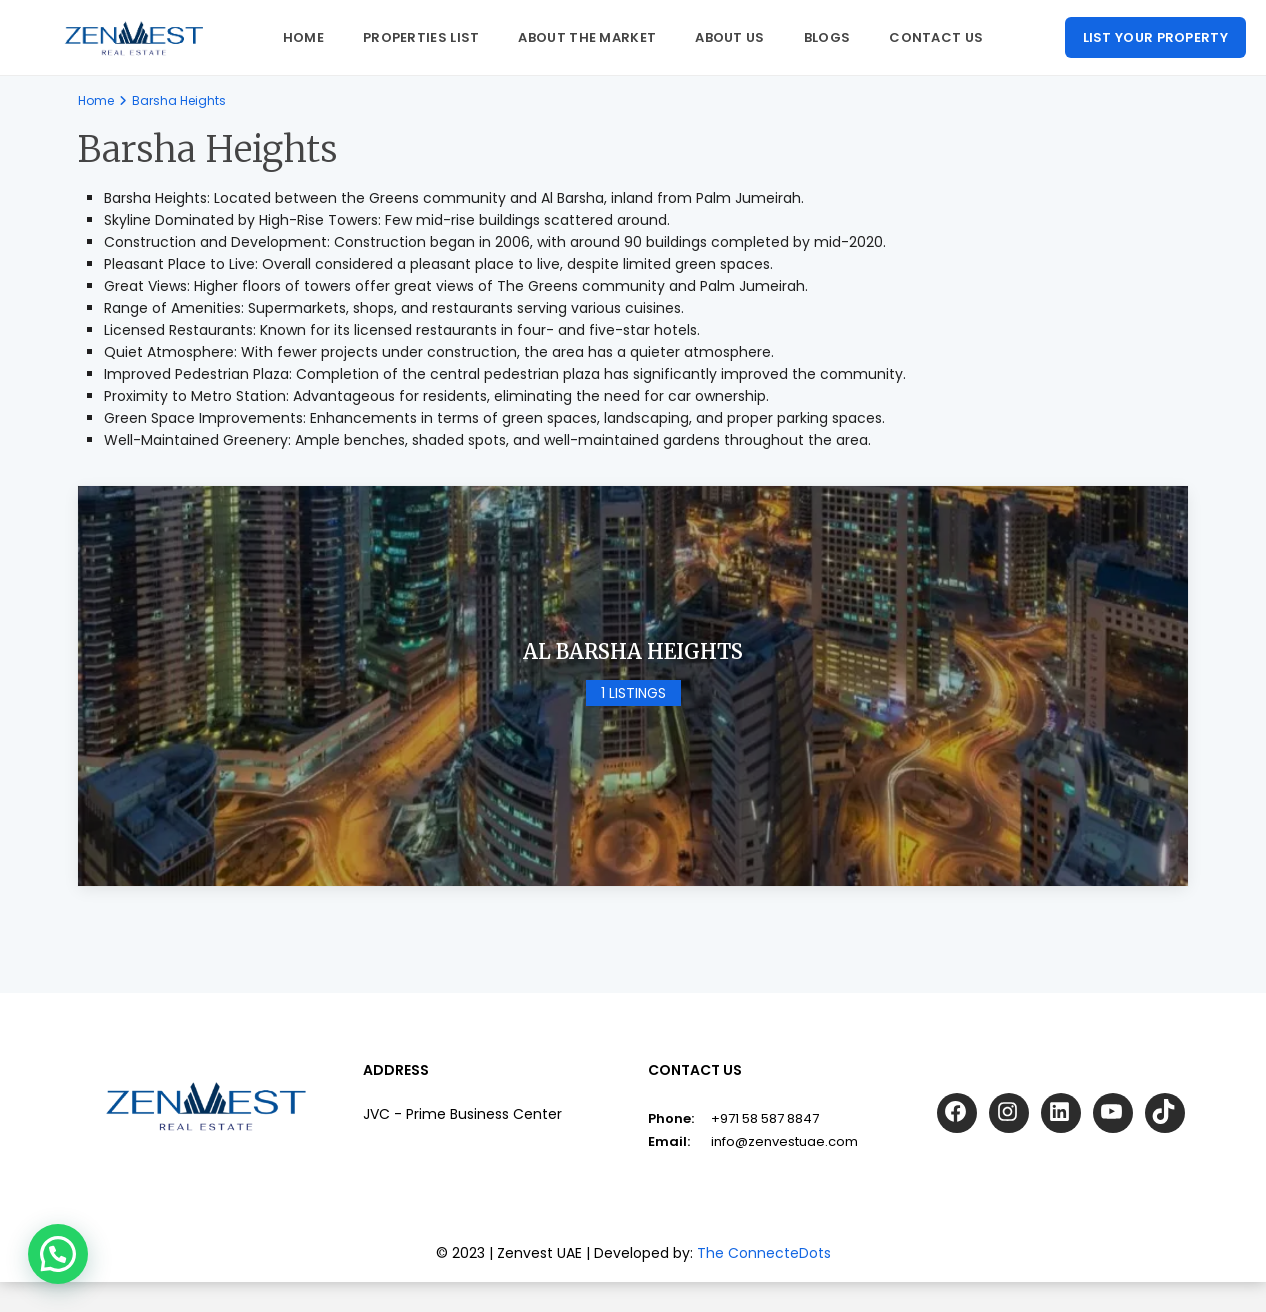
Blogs (827, 37)
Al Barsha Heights (633, 651)
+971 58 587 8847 (765, 1119)
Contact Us (936, 37)
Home (303, 37)
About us (729, 37)
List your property (1155, 37)
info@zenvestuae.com (784, 1142)
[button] (58, 1254)
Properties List (421, 37)
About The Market (587, 37)
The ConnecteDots (764, 1254)
